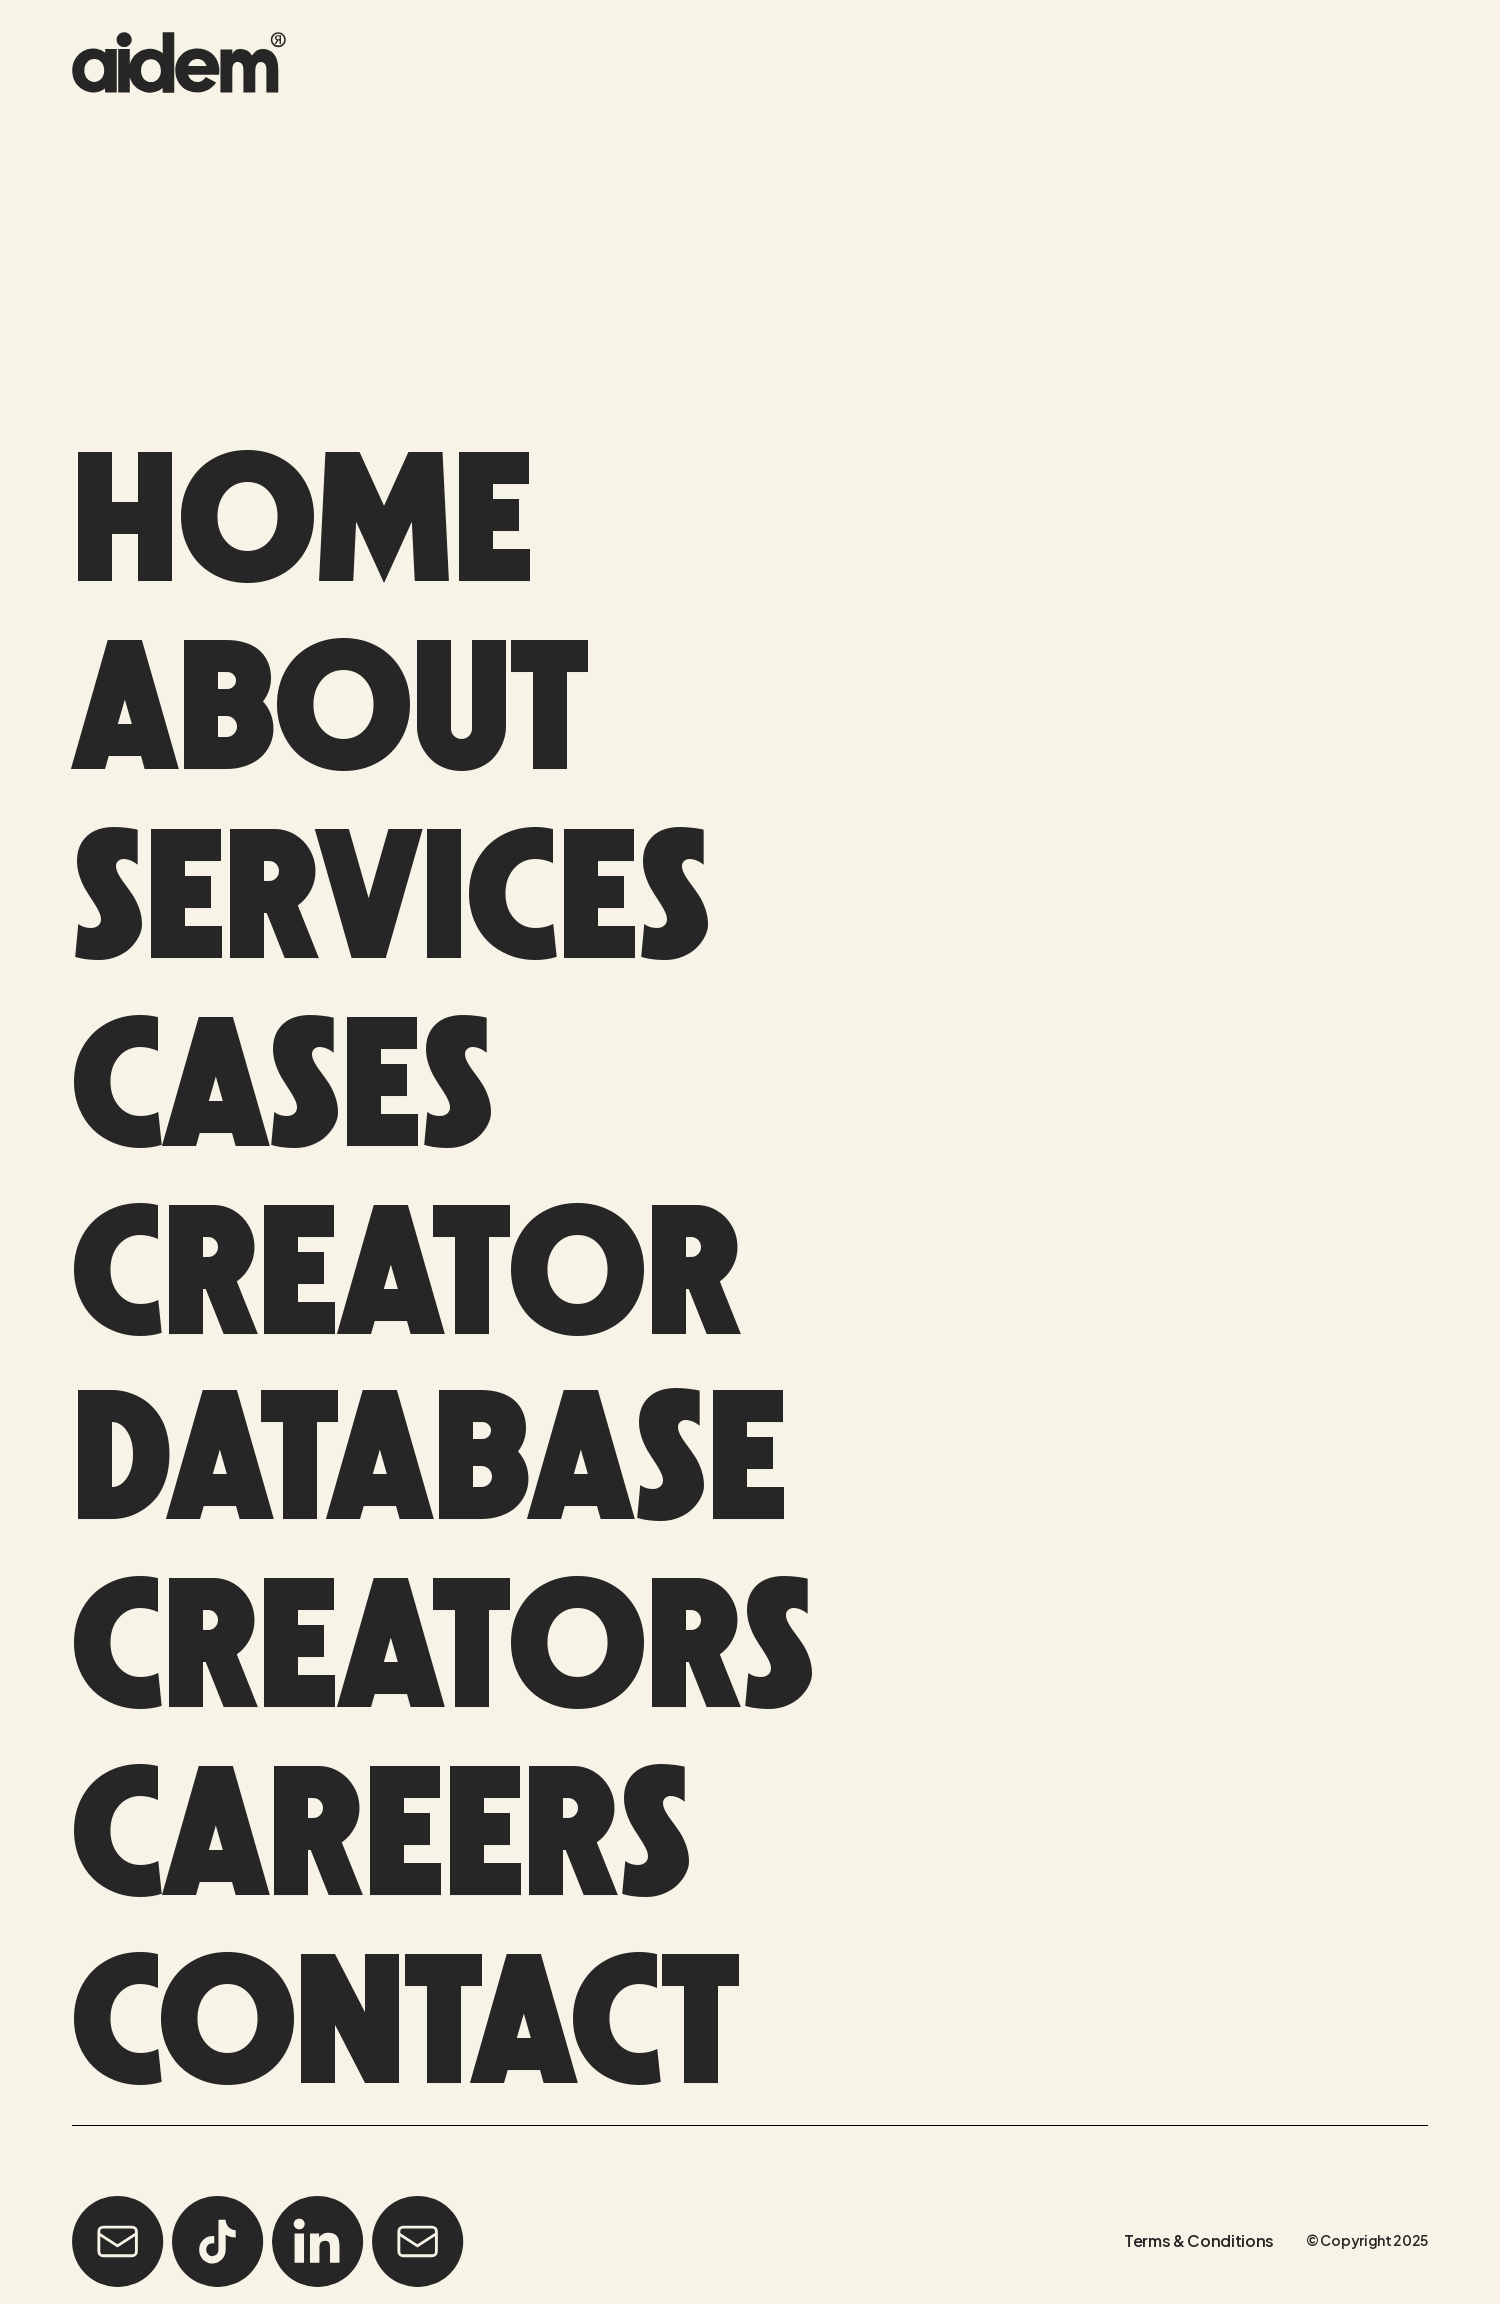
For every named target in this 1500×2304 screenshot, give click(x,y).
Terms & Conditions (1199, 2234)
